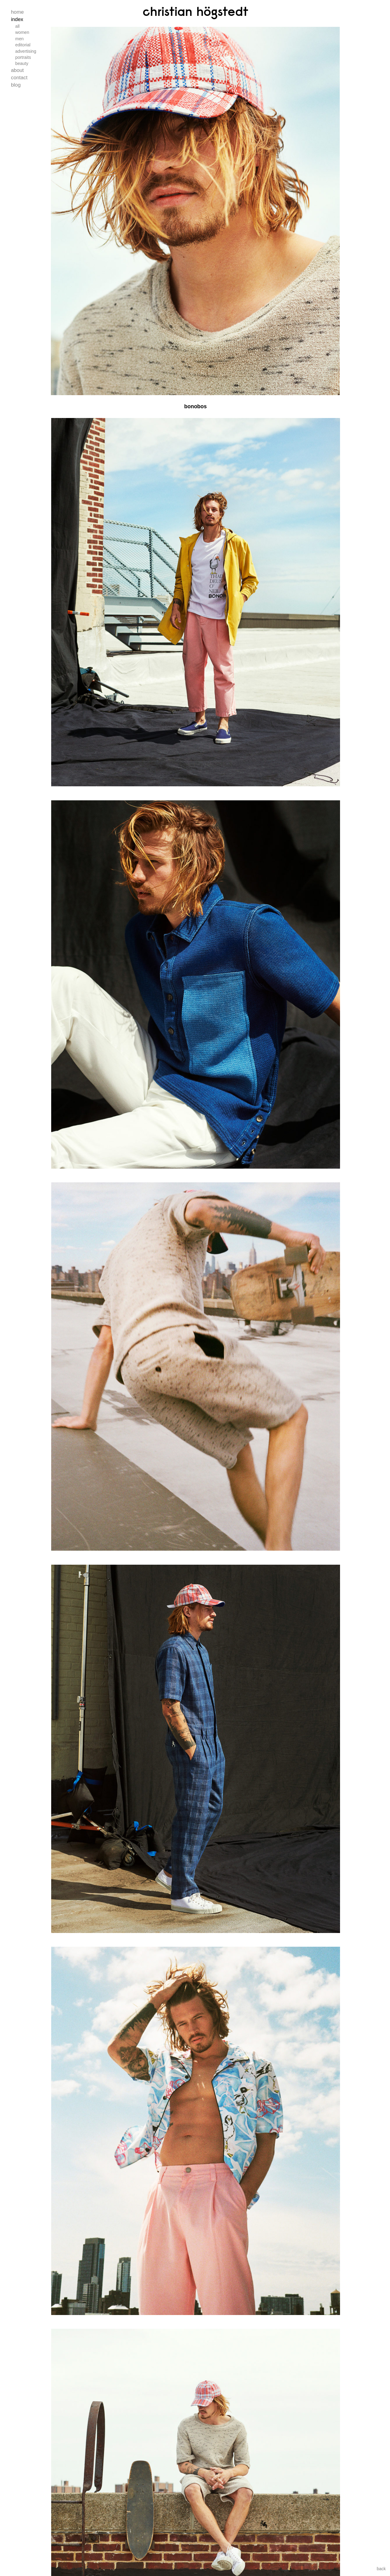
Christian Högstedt (195, 11)
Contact (19, 77)
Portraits (23, 57)
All (17, 26)
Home (17, 12)
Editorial (22, 44)
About (17, 70)
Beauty (21, 63)
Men (19, 38)
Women (22, 32)
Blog (16, 85)
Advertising (25, 51)
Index (17, 19)
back (381, 2568)
